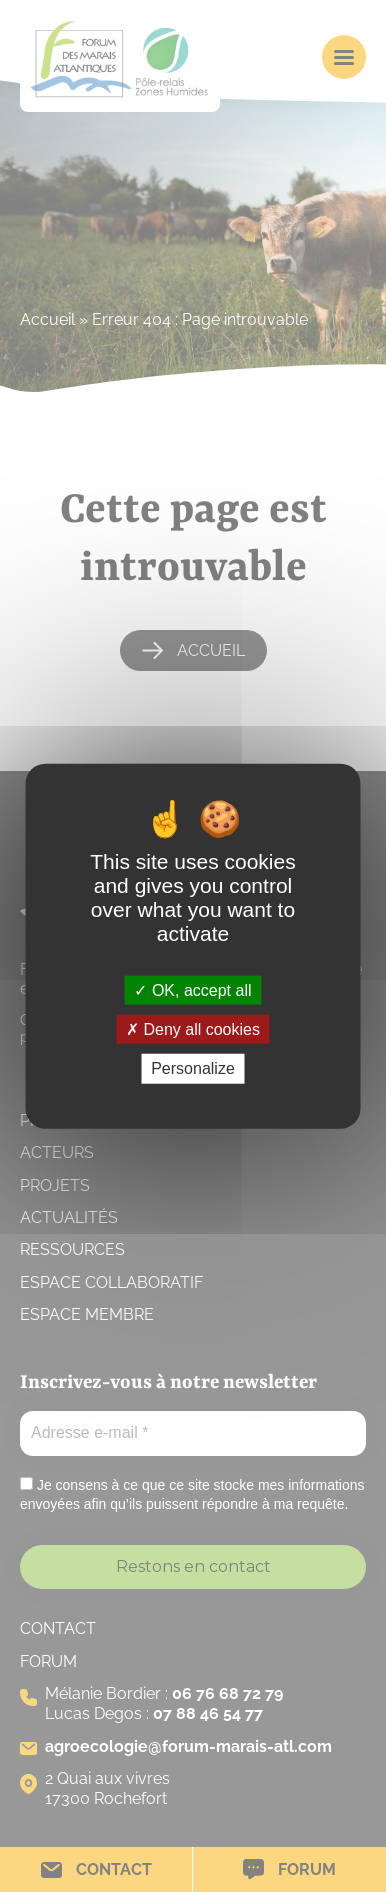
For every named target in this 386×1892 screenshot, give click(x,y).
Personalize (193, 1068)
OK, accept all (192, 990)
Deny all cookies (193, 1029)
